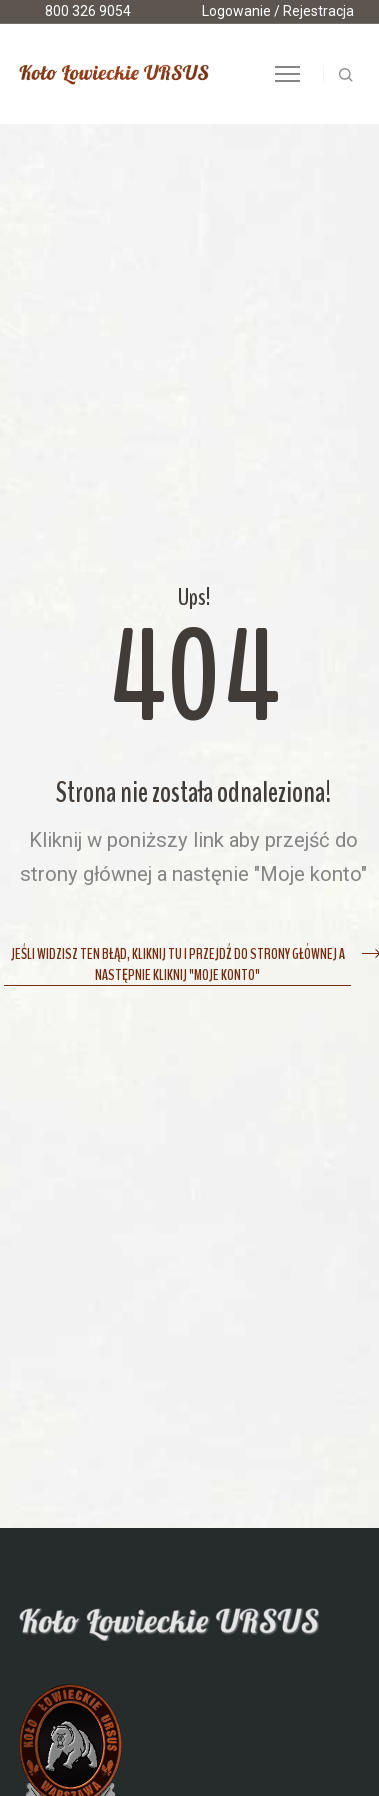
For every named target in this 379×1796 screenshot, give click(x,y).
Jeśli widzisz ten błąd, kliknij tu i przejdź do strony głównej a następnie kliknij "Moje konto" (178, 965)
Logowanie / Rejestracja (278, 11)
